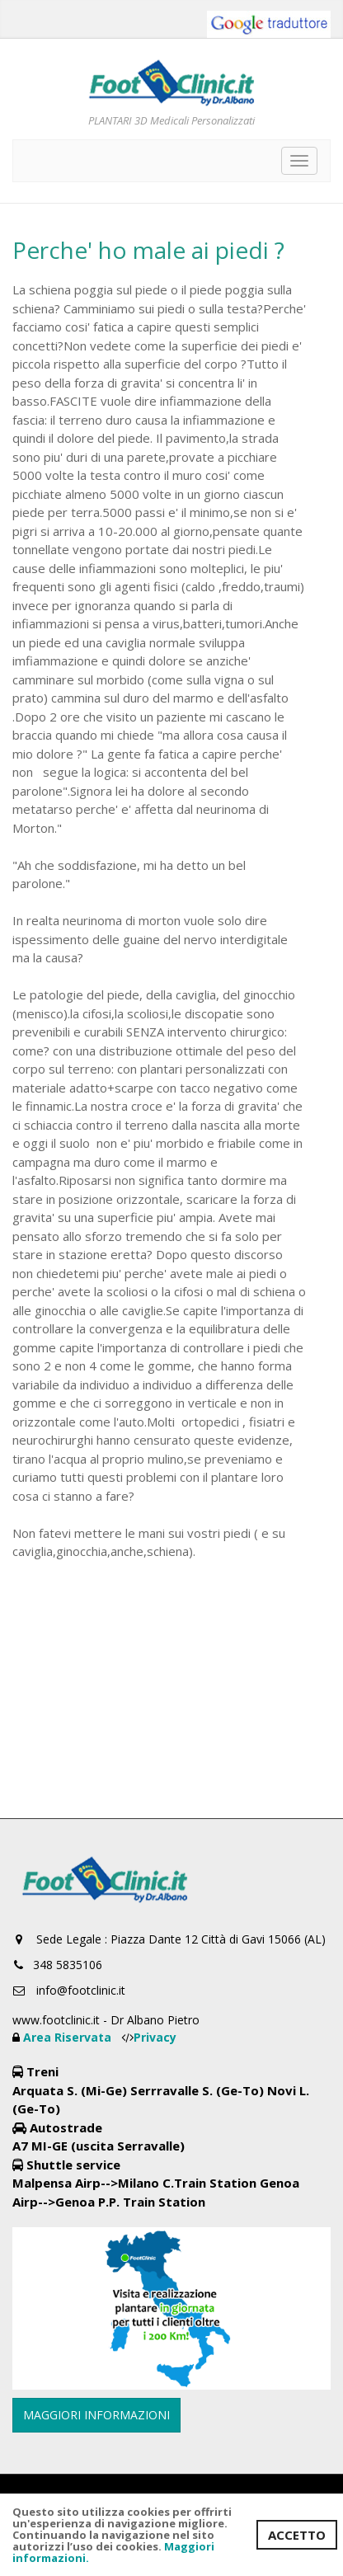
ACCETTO (297, 2535)
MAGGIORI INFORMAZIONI (96, 2415)
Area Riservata (69, 2037)
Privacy (155, 2037)
